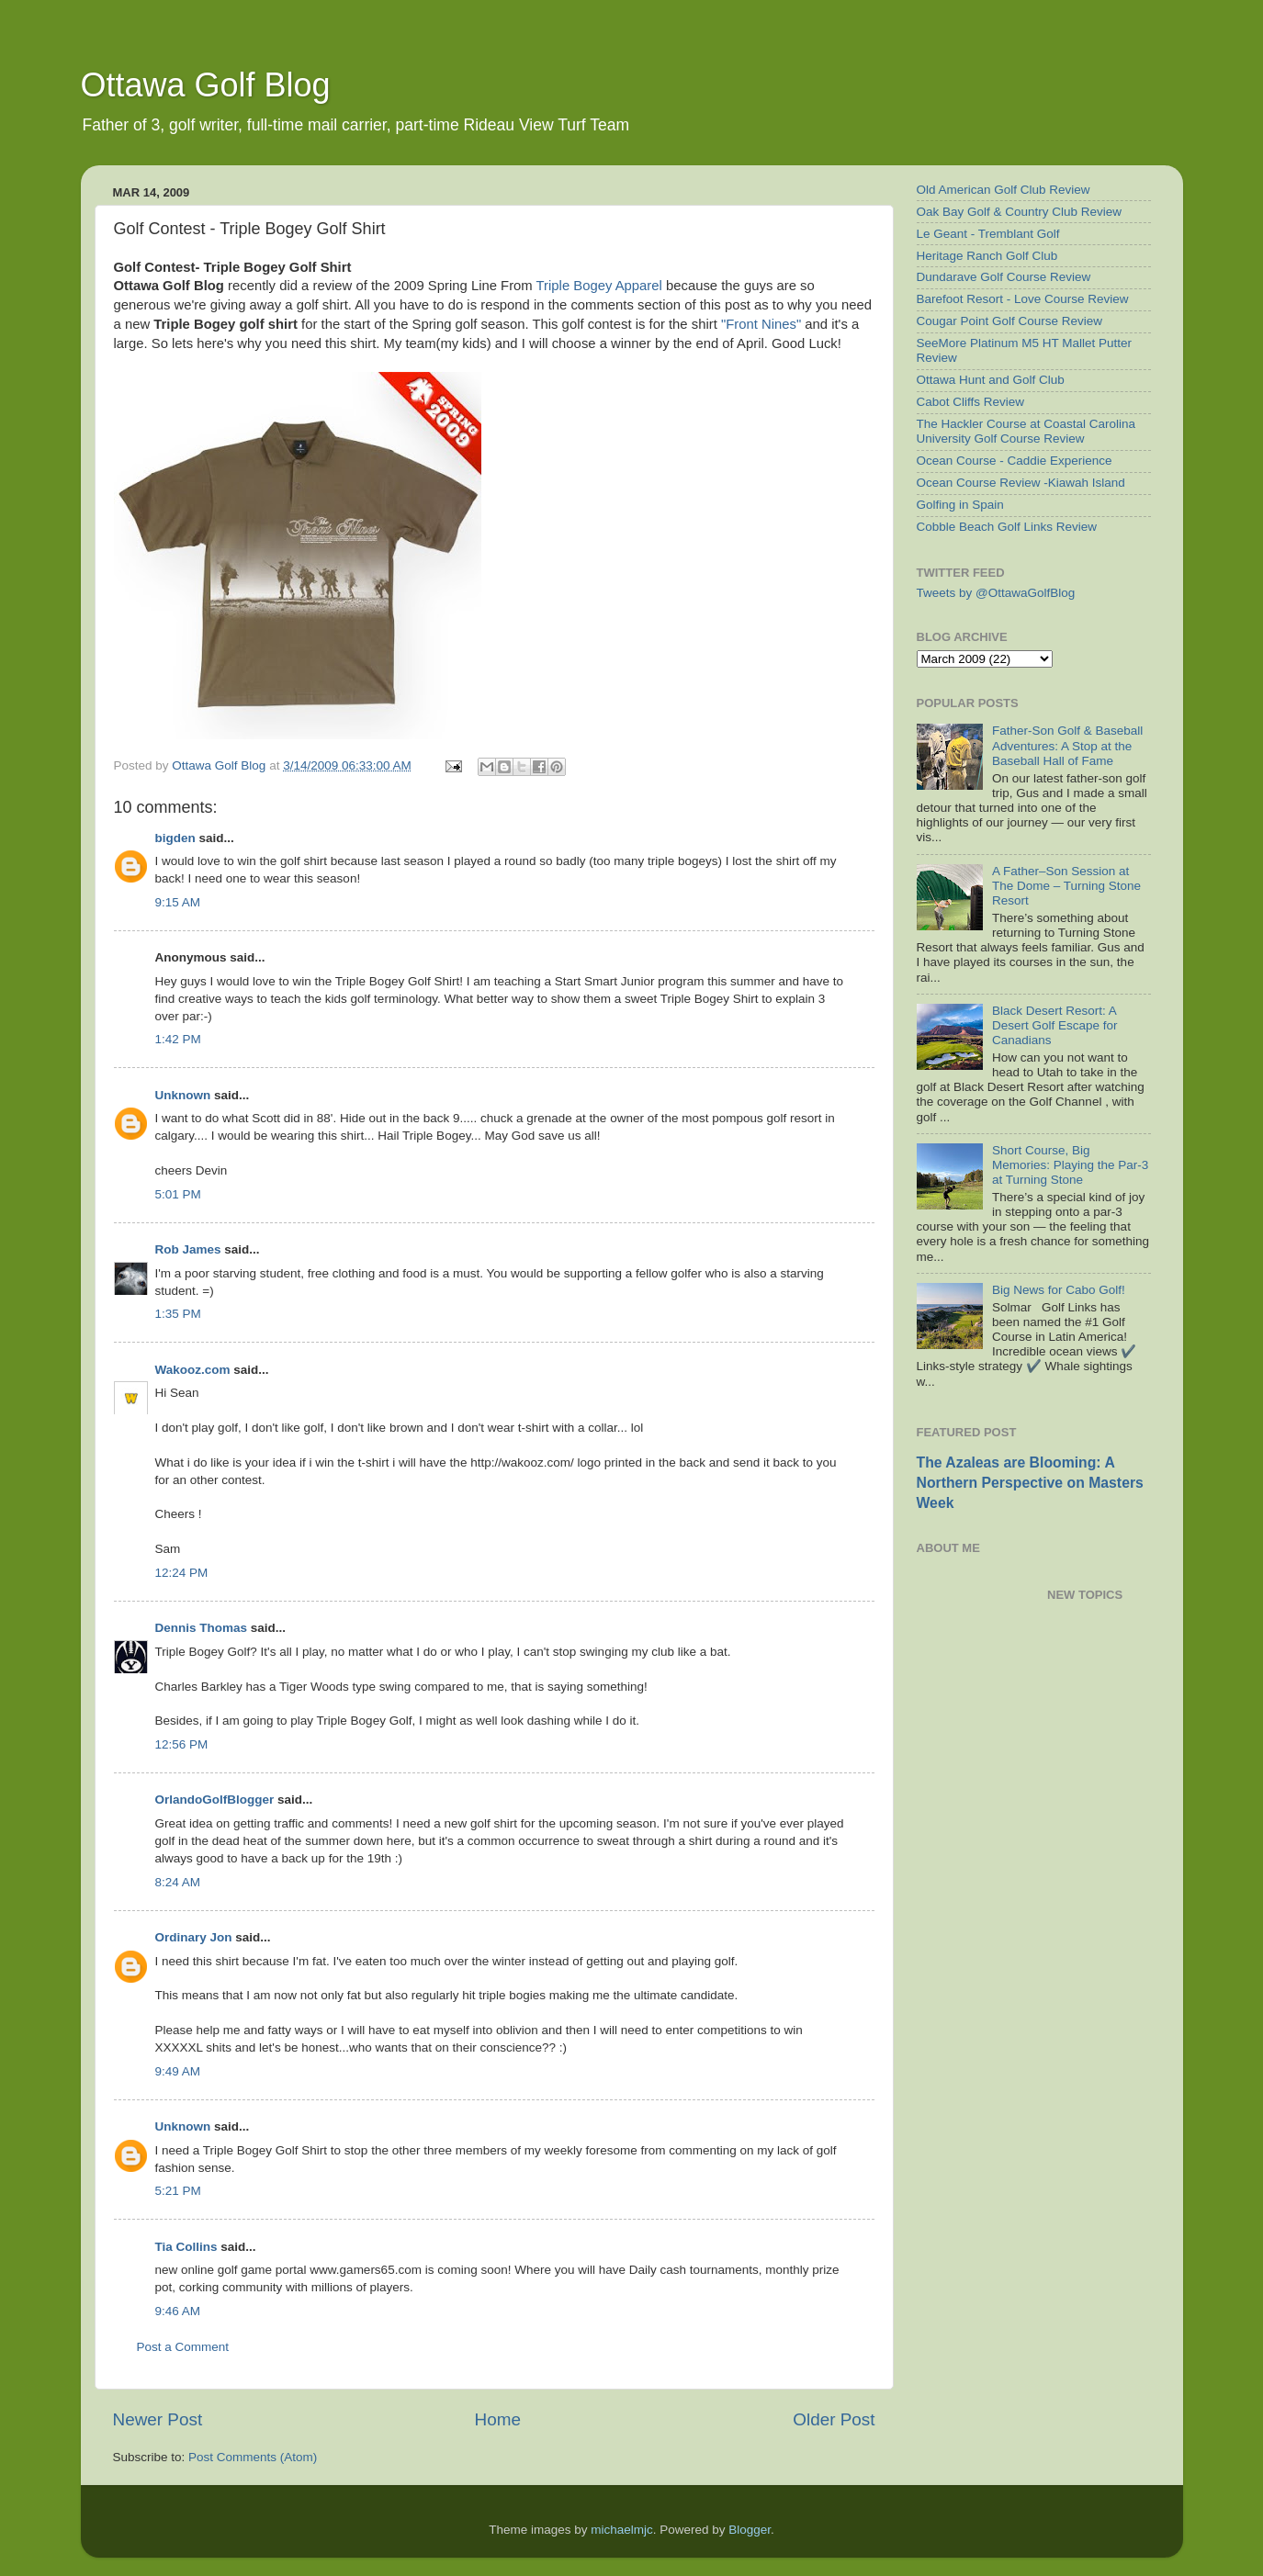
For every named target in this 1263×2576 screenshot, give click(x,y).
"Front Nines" (761, 324)
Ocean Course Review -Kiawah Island (1021, 482)
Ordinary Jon (193, 1937)
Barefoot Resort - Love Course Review (1023, 299)
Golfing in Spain (960, 505)
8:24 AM (178, 1882)
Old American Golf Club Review (1003, 190)
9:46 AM (178, 2311)
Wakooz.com (193, 1370)
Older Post (833, 2419)
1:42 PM (178, 1039)
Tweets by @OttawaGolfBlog (996, 593)
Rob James (188, 1249)
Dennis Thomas (201, 1628)
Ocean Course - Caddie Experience (1014, 460)
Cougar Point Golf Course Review (1010, 321)
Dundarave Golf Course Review (1004, 277)
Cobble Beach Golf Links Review (1007, 527)
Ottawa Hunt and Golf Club (991, 380)
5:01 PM (178, 1194)
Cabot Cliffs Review (971, 402)
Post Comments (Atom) (252, 2457)
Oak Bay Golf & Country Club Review (1019, 212)
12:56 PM (182, 1744)
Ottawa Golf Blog (206, 85)
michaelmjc (622, 2530)
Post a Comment (183, 2347)
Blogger (749, 2530)
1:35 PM (178, 1314)
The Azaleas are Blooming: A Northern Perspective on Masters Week (1030, 1483)
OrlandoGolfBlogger (215, 1799)
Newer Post (158, 2419)
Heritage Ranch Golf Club (987, 256)
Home (498, 2419)
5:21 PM (178, 2191)
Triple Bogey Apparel (601, 285)
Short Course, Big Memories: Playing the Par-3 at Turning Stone (1070, 1165)
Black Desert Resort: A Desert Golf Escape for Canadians (1055, 1025)
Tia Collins (186, 2247)
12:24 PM (182, 1573)
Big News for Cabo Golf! (1058, 1290)
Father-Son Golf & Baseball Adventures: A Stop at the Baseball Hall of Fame (1067, 745)
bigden (175, 838)
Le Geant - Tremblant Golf (988, 234)
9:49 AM (178, 2071)
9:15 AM (178, 902)
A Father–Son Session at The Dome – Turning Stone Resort (1066, 885)
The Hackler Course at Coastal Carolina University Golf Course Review (1026, 431)
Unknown (183, 1095)
